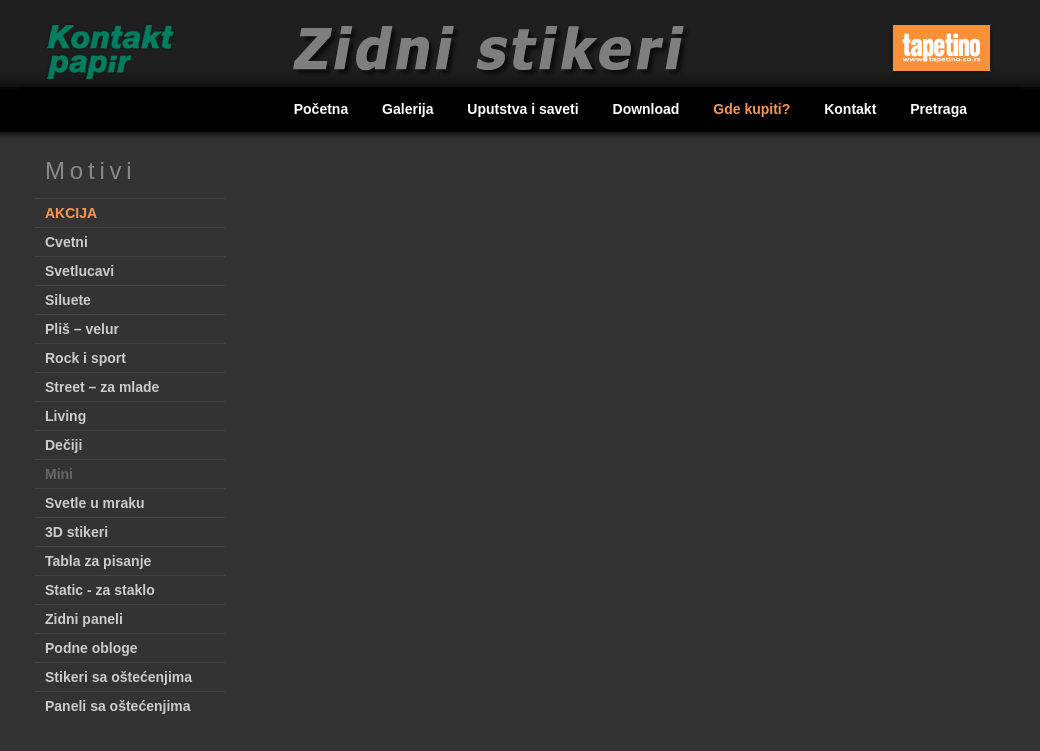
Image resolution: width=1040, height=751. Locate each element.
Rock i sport (85, 358)
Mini (59, 474)
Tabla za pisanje (98, 561)
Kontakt (852, 109)
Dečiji (63, 445)
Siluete (68, 300)
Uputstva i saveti (524, 109)
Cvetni (66, 242)
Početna (323, 109)
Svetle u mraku (95, 503)
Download (648, 109)
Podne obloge (91, 648)
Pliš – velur (82, 329)
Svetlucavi (79, 271)
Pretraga (938, 109)
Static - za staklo (100, 590)
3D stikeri (76, 532)
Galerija (409, 109)
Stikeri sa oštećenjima (118, 677)
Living (65, 416)
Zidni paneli (84, 619)
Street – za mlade (102, 387)
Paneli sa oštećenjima (118, 706)
